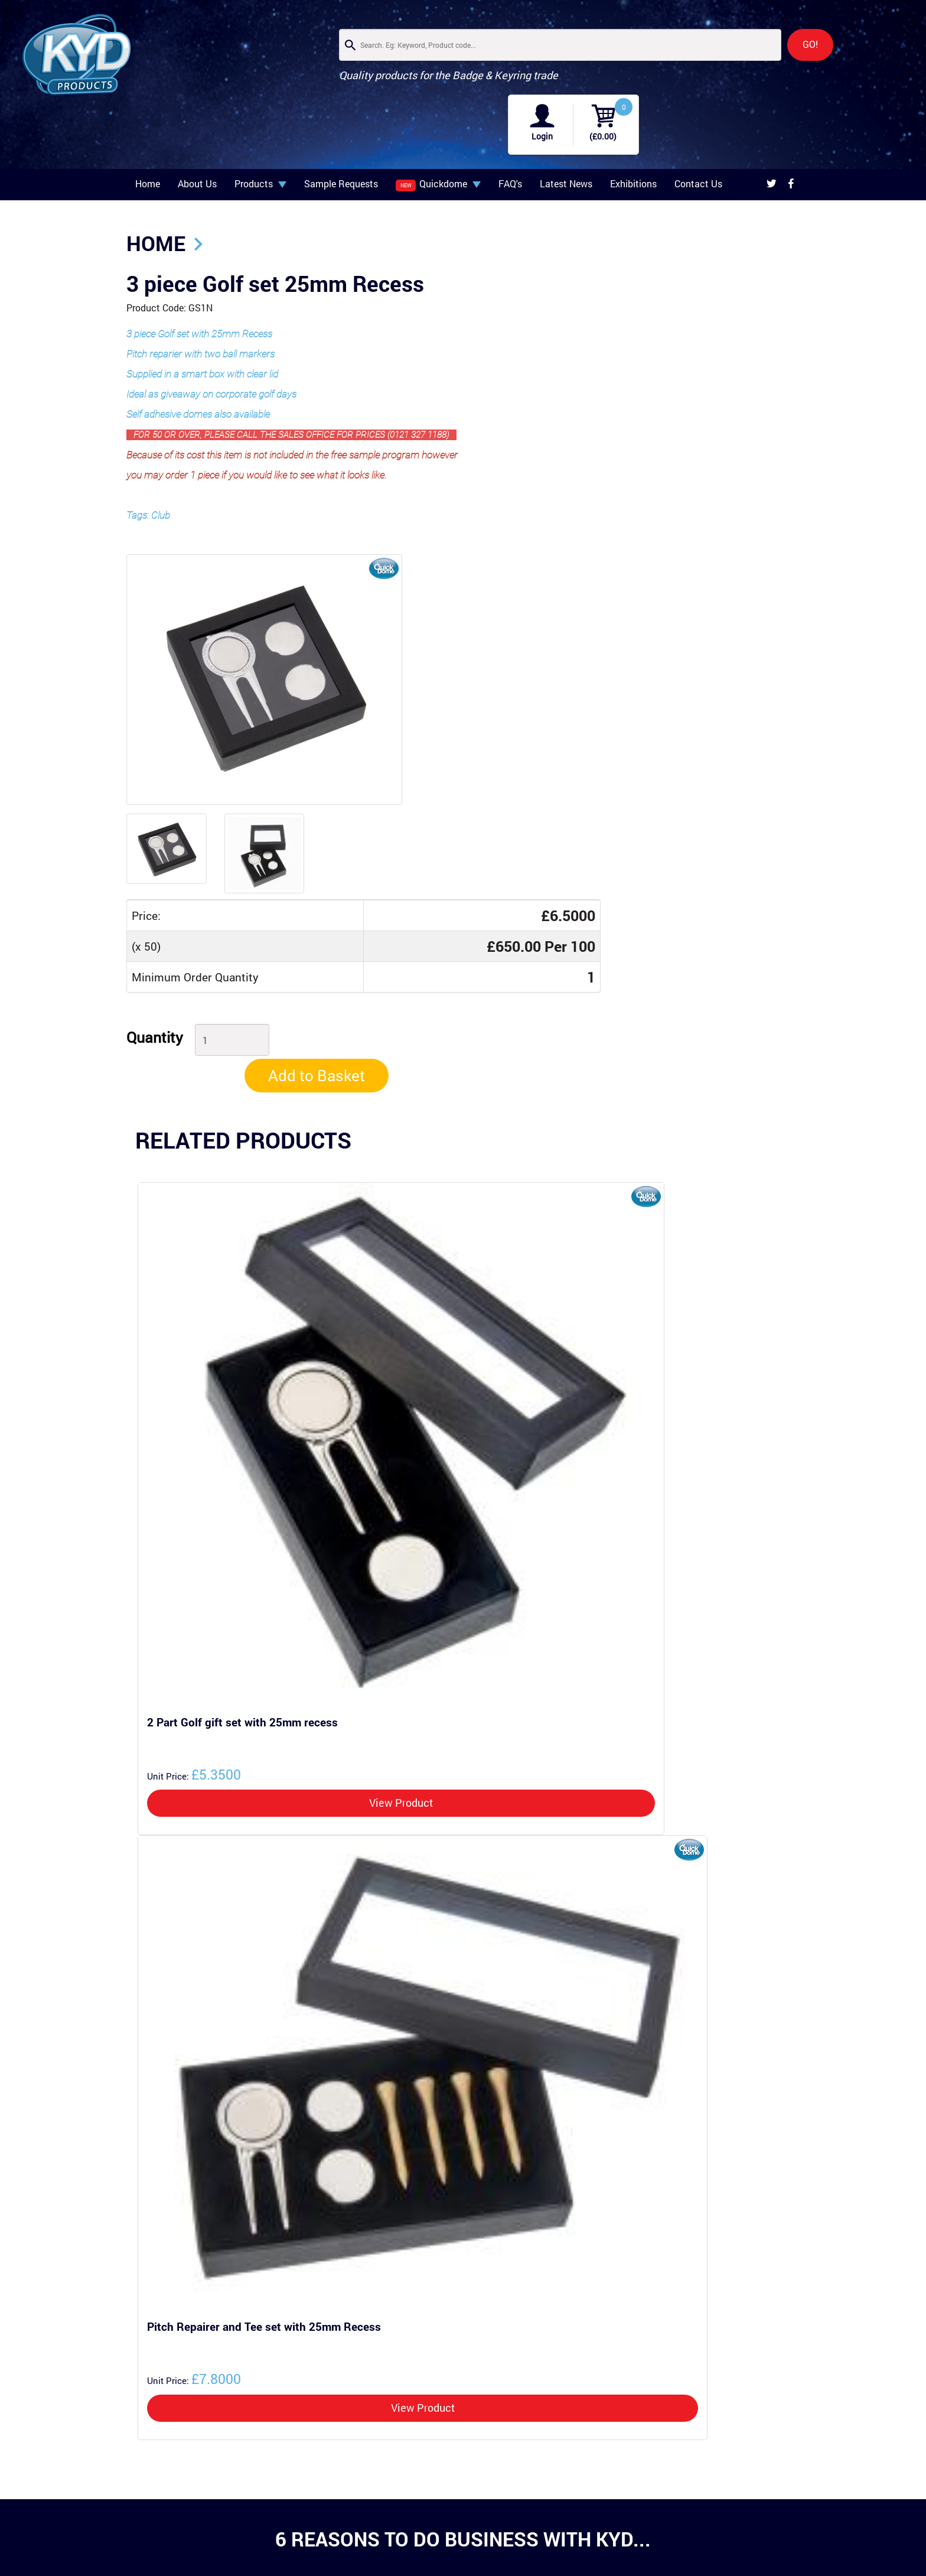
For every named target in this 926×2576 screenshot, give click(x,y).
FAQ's (510, 135)
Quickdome (438, 136)
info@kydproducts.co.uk (453, 2524)
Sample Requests (341, 135)
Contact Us (698, 135)
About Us (197, 135)
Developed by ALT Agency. (758, 2491)
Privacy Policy (777, 2463)
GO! (655, 45)
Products (260, 135)
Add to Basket (727, 660)
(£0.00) (866, 62)
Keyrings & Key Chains (260, 2529)
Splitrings (238, 2540)
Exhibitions (633, 135)
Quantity (386, 657)
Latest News (566, 135)
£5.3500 (192, 1463)
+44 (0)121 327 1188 (448, 2534)
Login (805, 62)
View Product (399, 1492)
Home (147, 135)
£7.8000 (192, 2067)
